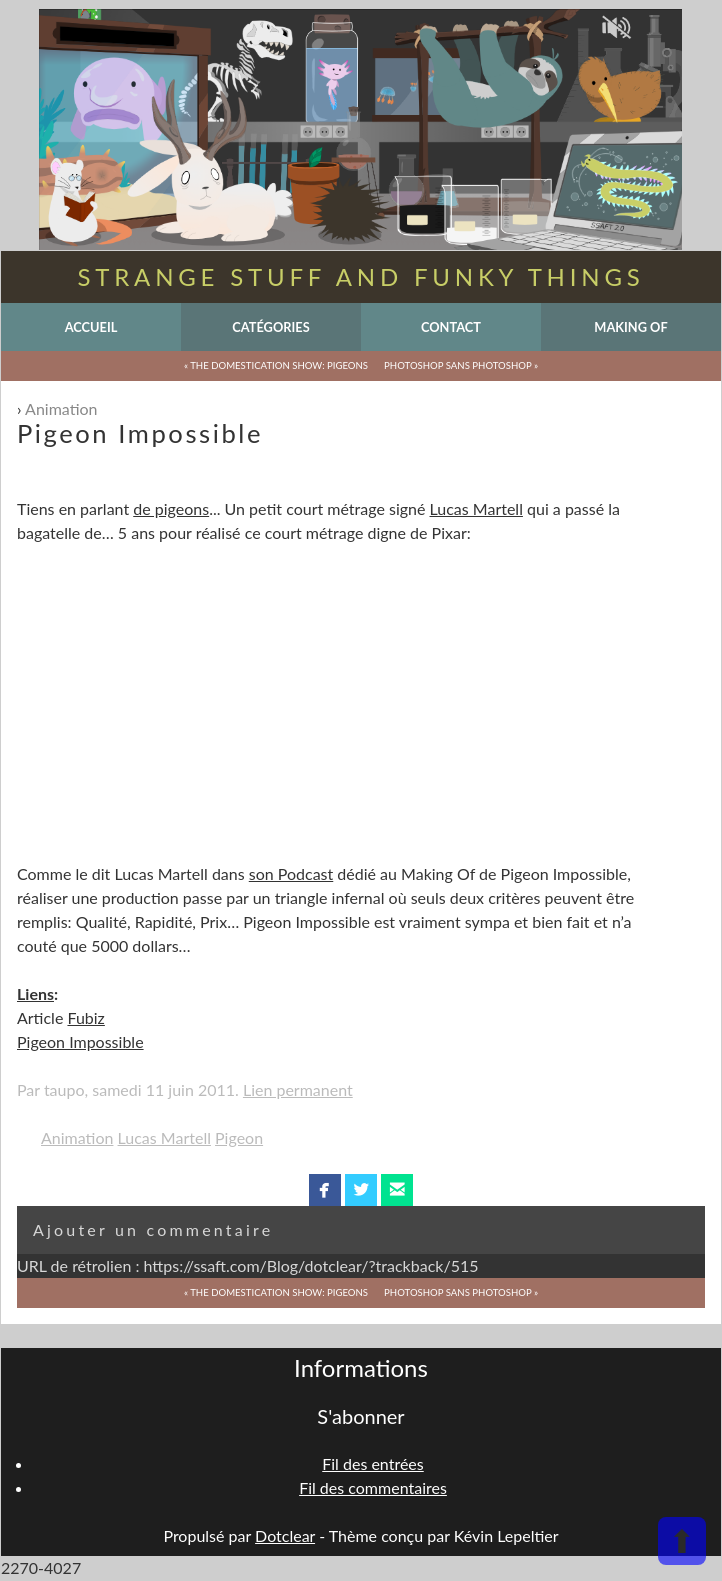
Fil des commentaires (373, 1487)
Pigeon (239, 1137)
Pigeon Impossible (80, 1041)
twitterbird (361, 1190)
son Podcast (291, 873)
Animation (61, 408)
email (397, 1190)
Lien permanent (298, 1089)
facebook (324, 1190)
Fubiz (85, 1017)
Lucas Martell (476, 508)
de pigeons (171, 508)
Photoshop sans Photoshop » (461, 365)
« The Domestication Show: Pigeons (276, 365)
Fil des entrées (372, 1463)
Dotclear (285, 1535)
